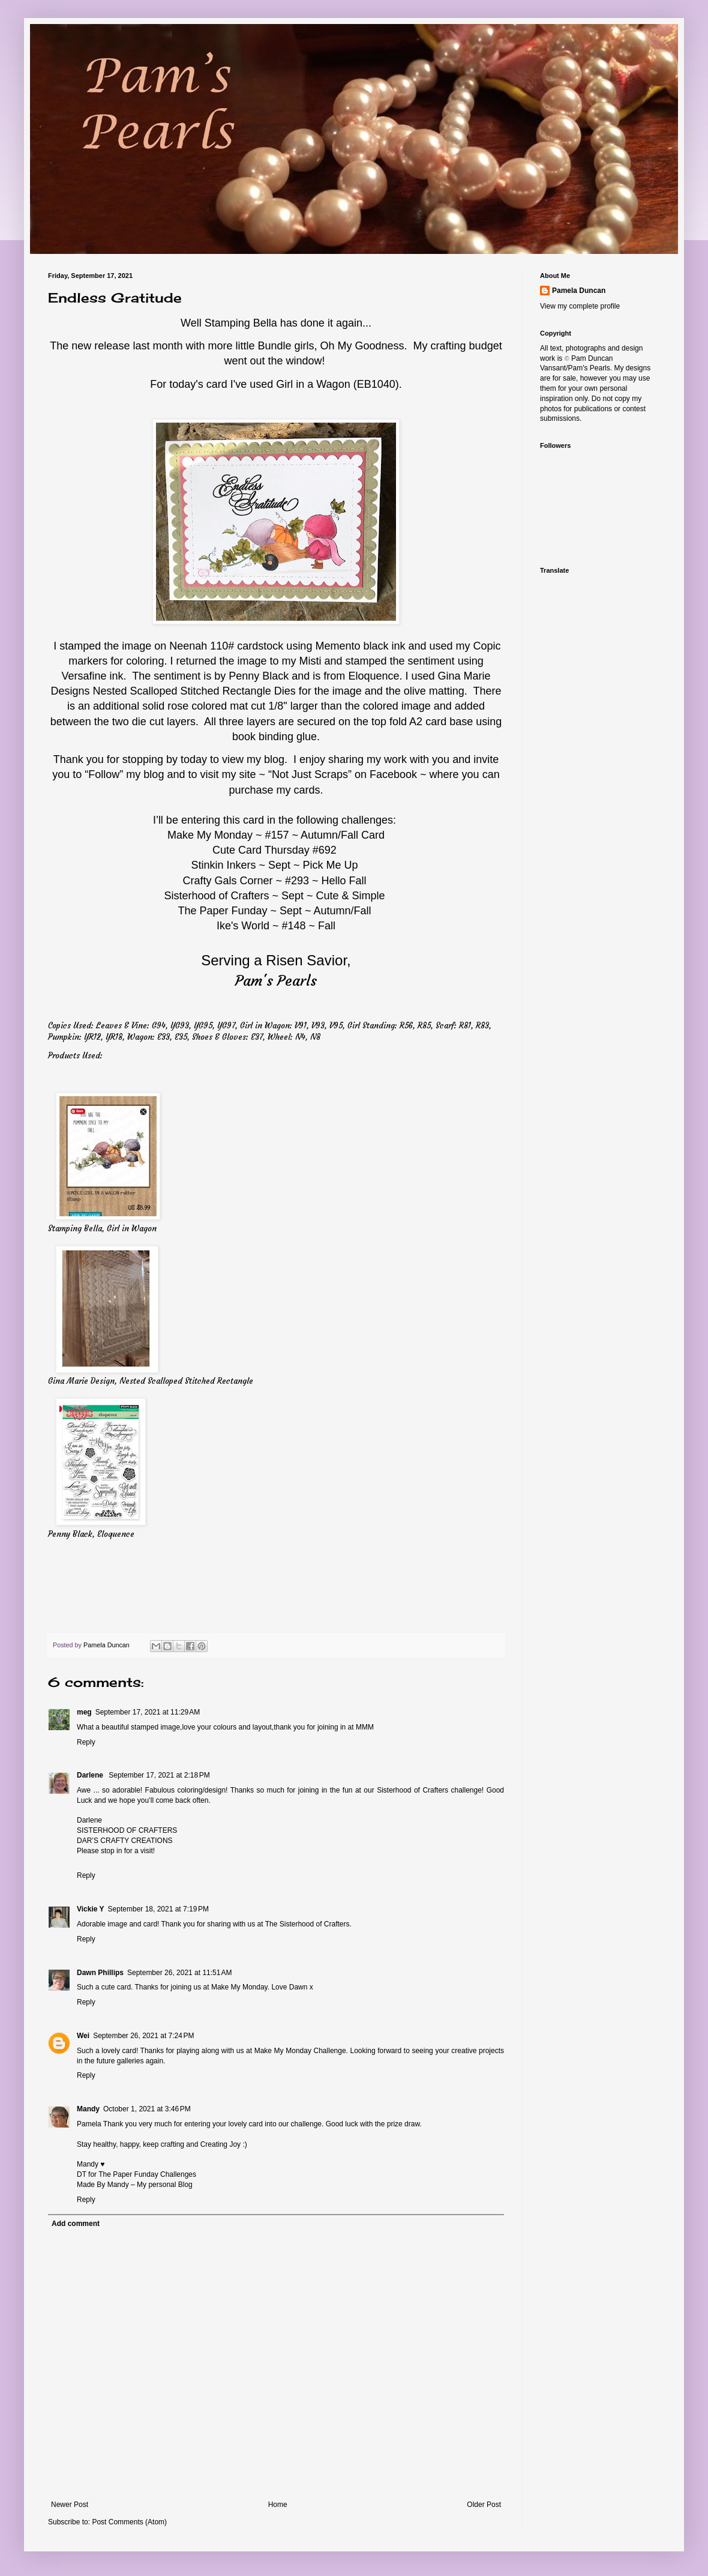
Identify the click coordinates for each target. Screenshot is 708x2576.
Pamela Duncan (578, 290)
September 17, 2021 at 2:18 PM (159, 1775)
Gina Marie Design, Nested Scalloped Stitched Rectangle (150, 1381)
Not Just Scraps (310, 774)
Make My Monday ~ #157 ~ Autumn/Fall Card (276, 835)
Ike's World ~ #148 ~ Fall (276, 926)
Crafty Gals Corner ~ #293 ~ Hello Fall (274, 881)
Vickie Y (90, 1909)
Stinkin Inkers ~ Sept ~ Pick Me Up (274, 865)
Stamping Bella (241, 323)
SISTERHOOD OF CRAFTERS (127, 1830)
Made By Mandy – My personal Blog (135, 2184)
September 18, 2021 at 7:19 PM (158, 1909)
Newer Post (69, 2504)
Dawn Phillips (100, 1972)
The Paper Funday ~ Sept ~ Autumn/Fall (274, 911)
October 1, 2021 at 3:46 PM (147, 2109)
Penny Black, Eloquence (91, 1534)
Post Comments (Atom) (129, 2522)
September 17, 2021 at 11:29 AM (147, 1712)
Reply (86, 1742)
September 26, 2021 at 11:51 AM (179, 1972)
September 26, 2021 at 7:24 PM (143, 2036)
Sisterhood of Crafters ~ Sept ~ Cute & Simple (274, 896)
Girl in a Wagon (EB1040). (338, 384)
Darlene (91, 1775)
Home (277, 2504)
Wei (83, 2036)
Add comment (76, 2223)
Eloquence (373, 676)
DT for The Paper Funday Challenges (136, 2174)
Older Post (484, 2504)
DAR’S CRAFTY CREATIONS (125, 1840)
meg (84, 1712)
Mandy (88, 2109)
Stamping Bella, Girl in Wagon (102, 1228)
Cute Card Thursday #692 (276, 850)
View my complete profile (580, 306)
